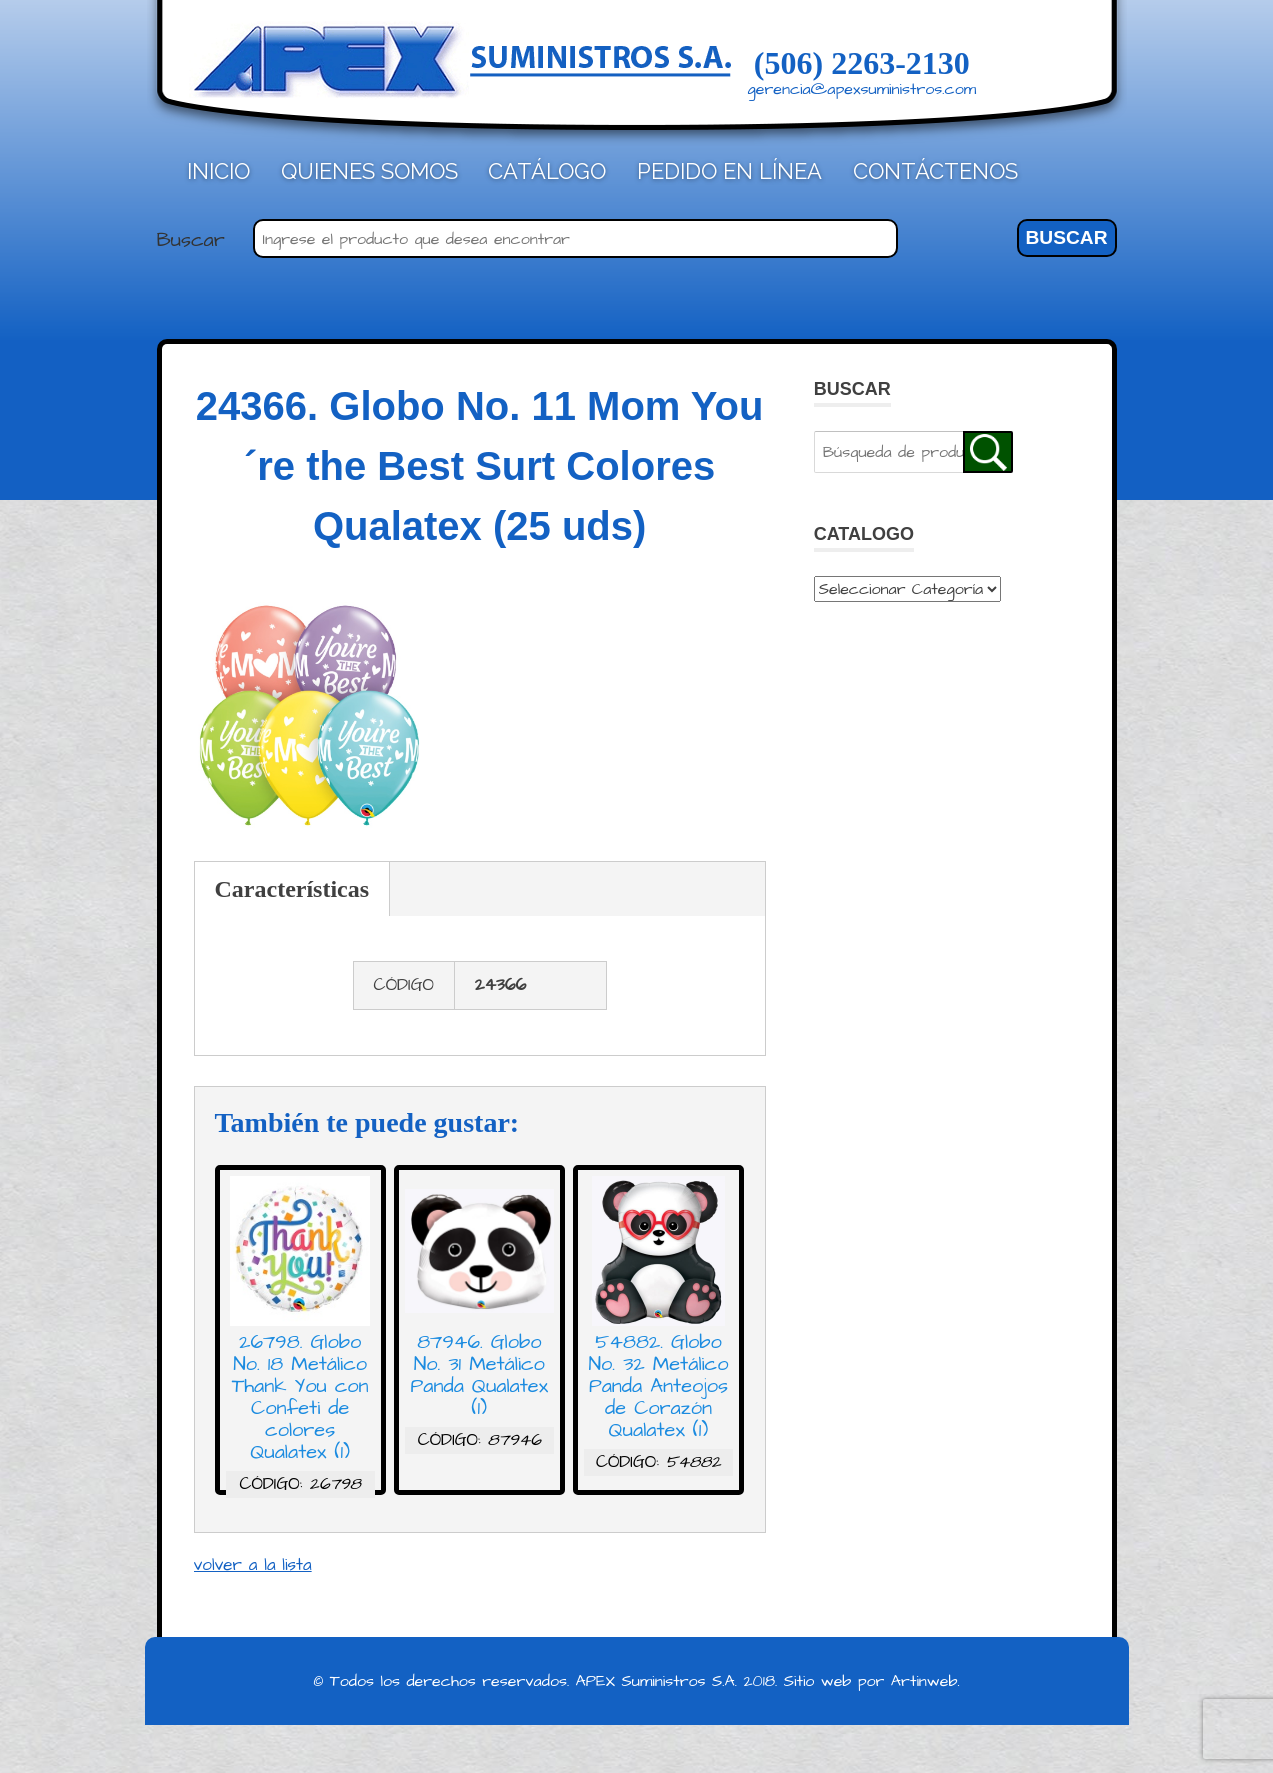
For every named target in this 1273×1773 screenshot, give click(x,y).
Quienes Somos (369, 171)
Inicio (218, 171)
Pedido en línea (729, 171)
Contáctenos (935, 171)
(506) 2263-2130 (862, 63)
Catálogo (547, 171)
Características (292, 889)
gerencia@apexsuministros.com (862, 89)
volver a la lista (253, 1565)
